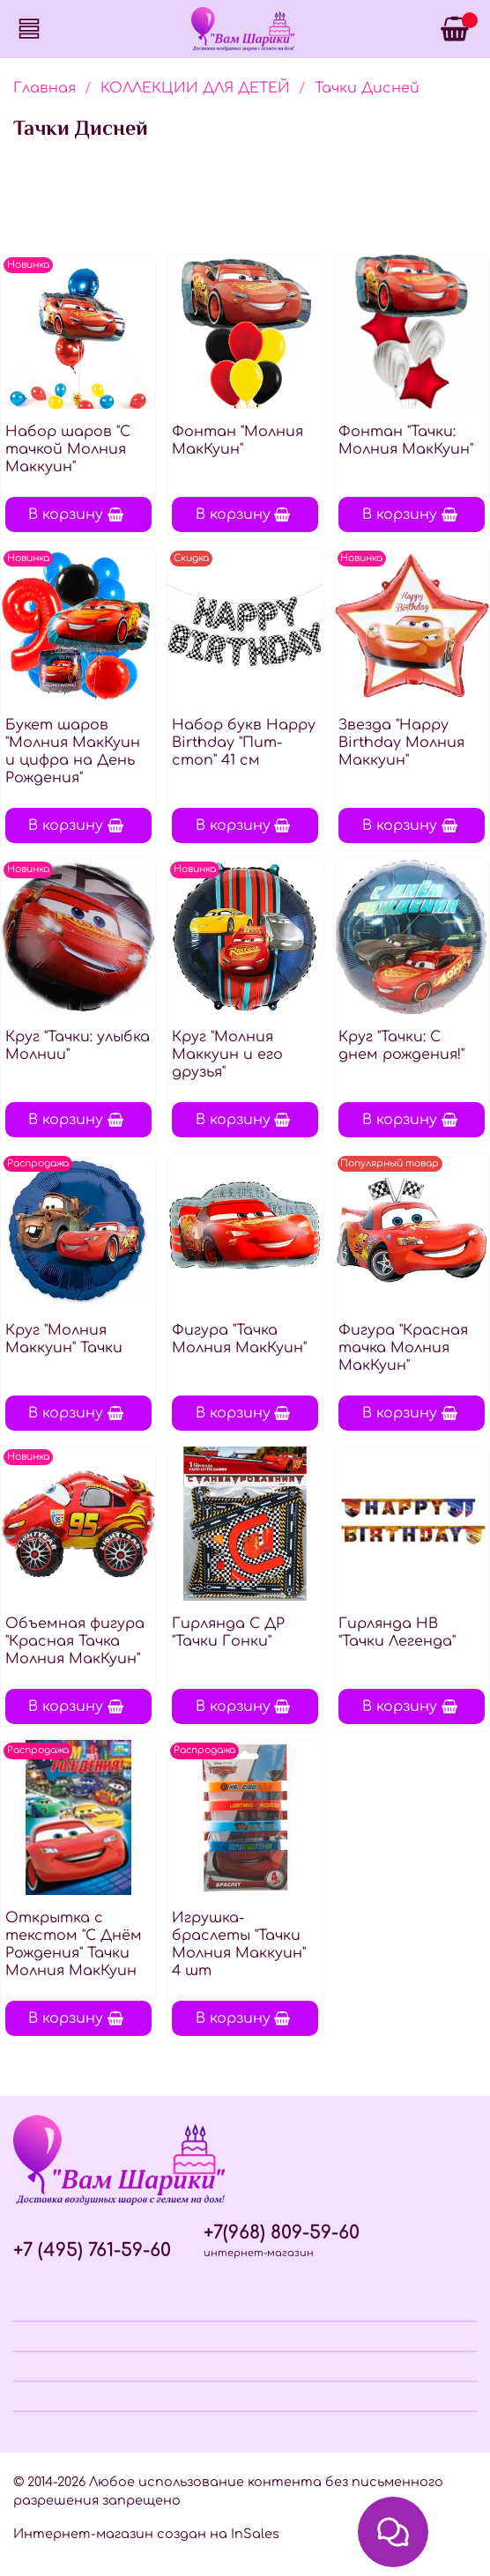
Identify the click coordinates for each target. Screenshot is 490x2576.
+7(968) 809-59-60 (282, 2233)
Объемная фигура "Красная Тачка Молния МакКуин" (75, 1641)
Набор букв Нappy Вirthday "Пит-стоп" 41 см (244, 742)
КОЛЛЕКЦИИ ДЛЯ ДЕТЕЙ (195, 88)
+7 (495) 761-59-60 (92, 2250)
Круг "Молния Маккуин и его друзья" (227, 1054)
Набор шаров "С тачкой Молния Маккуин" (67, 449)
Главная (44, 88)
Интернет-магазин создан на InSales (146, 2534)
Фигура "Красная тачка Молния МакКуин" (403, 1347)
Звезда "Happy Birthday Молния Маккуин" (401, 742)
